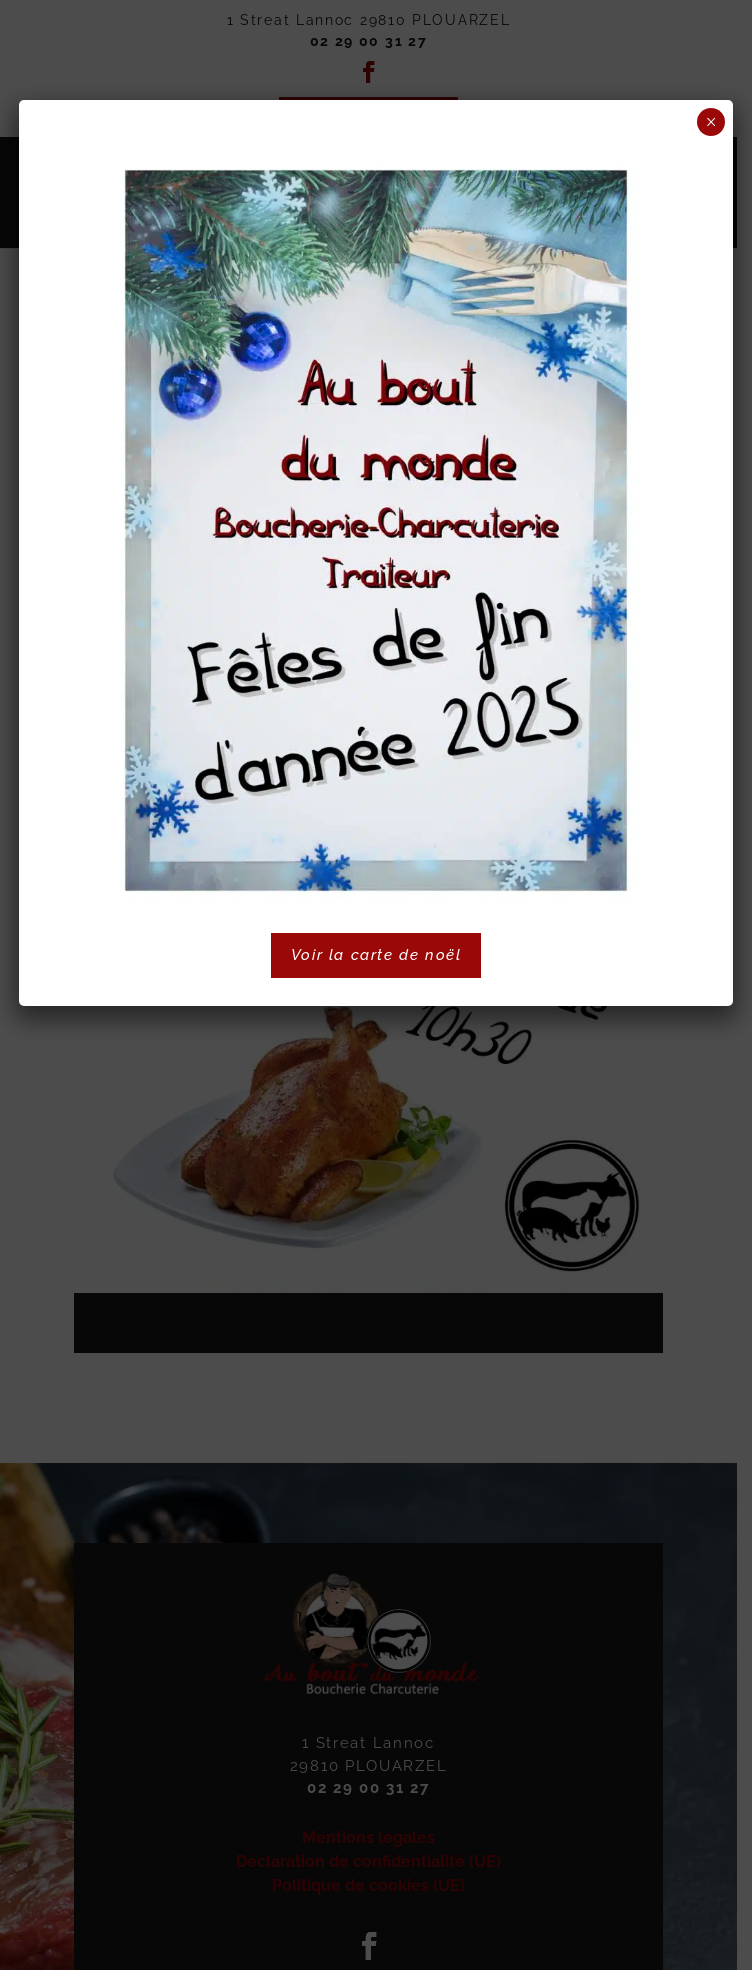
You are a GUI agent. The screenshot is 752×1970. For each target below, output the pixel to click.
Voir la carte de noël (376, 955)
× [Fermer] (711, 122)
